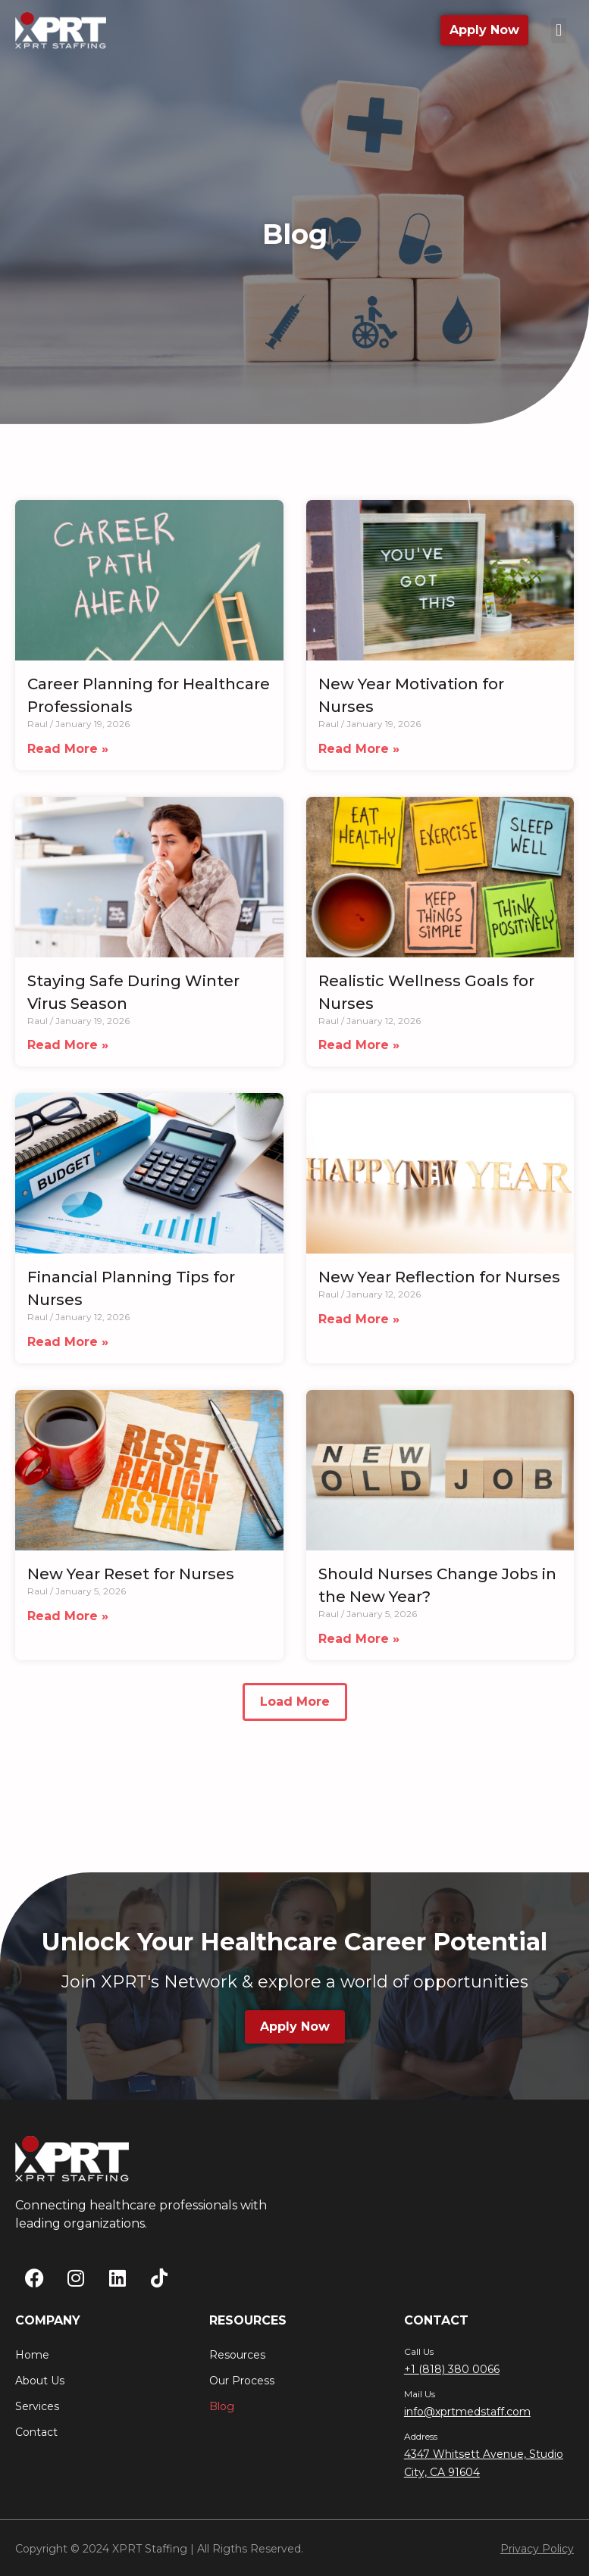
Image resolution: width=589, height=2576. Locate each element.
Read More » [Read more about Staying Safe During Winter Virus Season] (67, 1051)
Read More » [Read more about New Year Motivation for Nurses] (358, 755)
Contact (36, 2432)
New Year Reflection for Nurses (439, 1283)
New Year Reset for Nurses (130, 1580)
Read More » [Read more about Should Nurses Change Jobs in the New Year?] (358, 1645)
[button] (558, 30)
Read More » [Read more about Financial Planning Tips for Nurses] (67, 1348)
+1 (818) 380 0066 (452, 2369)
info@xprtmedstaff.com (467, 2411)
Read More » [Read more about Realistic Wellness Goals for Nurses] (358, 1051)
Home (32, 2355)
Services (37, 2406)
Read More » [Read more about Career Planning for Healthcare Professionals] (67, 755)
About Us (39, 2380)
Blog (221, 2406)
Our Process (241, 2380)
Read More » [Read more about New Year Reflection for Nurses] (358, 1325)
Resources (237, 2355)
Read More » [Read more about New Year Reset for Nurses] (67, 1622)
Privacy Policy (537, 2549)
